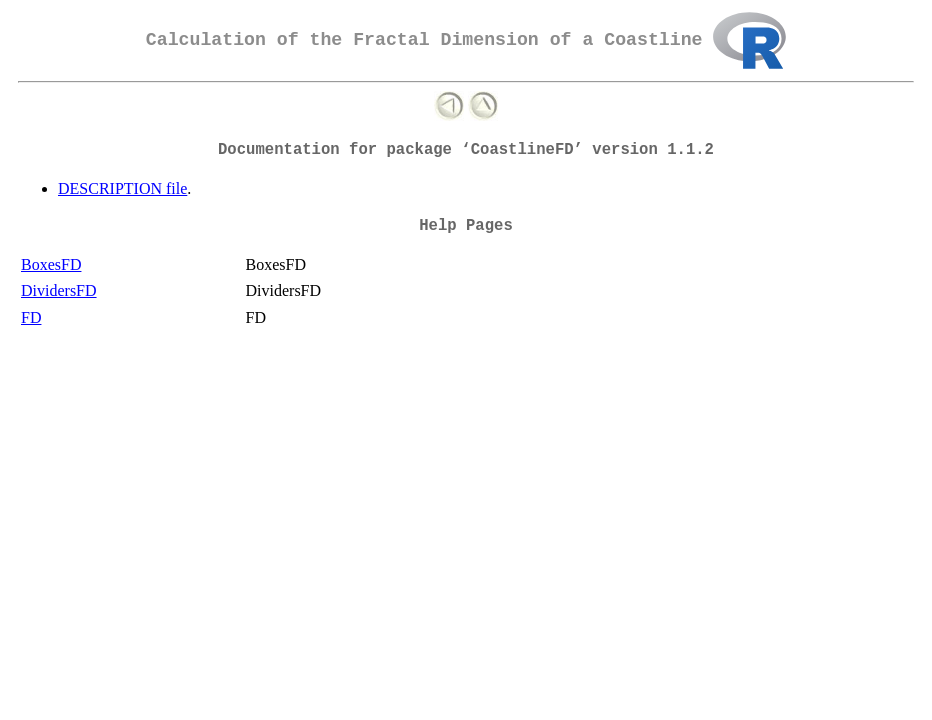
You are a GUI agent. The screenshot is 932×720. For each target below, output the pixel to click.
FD (31, 317)
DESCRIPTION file (122, 188)
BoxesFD (51, 264)
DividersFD (59, 290)
